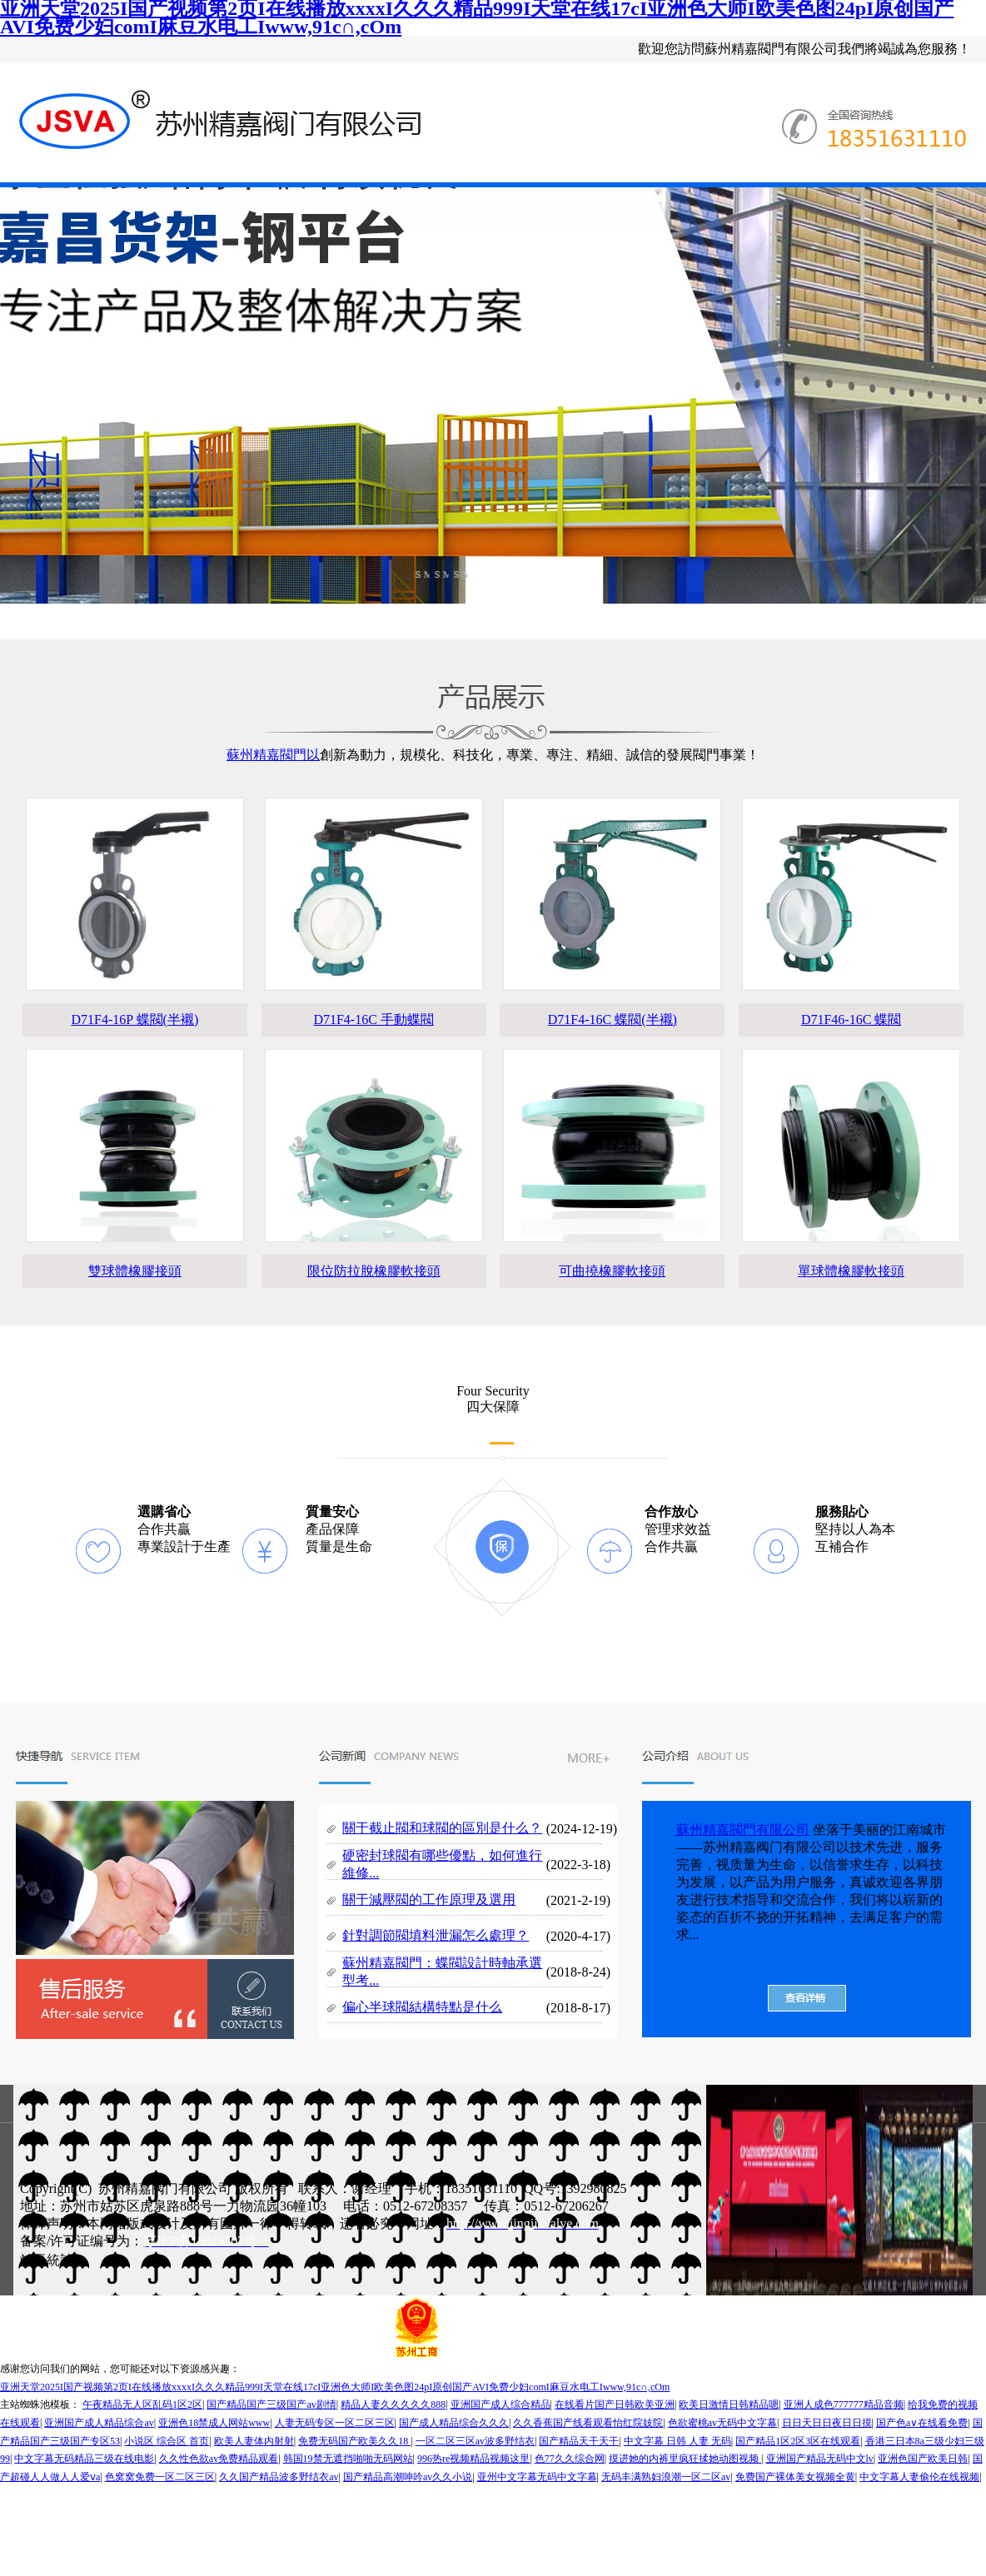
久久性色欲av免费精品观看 (218, 2458)
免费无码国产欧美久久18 (354, 2441)
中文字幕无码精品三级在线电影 (84, 2458)
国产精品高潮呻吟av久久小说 (407, 2477)
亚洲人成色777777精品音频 (844, 2404)
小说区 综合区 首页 (166, 2441)
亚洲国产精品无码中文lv (820, 2458)
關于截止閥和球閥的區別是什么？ (442, 1828)
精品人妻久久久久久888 (393, 2404)
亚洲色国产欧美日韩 (923, 2458)
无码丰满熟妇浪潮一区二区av (665, 2477)
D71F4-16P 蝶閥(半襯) (135, 1019)
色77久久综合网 (570, 2458)
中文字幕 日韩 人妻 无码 (677, 2441)
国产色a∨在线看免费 (922, 2423)
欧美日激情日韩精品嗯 (729, 2404)
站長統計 (46, 2260)
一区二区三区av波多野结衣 (475, 2441)
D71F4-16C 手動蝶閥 (373, 1019)
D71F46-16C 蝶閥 (851, 1019)
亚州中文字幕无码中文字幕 (537, 2477)
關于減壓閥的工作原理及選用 (428, 1899)
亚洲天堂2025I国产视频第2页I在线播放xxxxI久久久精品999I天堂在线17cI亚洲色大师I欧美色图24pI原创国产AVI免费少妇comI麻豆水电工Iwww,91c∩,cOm (335, 2387)
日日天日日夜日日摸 (827, 2423)
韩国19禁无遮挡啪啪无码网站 (348, 2458)
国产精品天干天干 (579, 2441)
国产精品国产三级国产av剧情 (271, 2404)
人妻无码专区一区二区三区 (335, 2423)
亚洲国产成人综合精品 (500, 2404)
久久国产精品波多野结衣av (278, 2477)
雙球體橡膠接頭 (135, 1271)
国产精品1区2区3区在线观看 (797, 2441)
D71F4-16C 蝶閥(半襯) (612, 1019)
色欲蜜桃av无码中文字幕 (722, 2423)
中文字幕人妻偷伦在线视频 (919, 2477)
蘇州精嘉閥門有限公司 (742, 1830)
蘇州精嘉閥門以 (273, 755)
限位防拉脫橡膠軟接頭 (374, 1271)
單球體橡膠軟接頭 (851, 1271)
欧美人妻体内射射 (254, 2441)
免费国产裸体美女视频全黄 (795, 2477)
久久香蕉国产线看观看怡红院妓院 (588, 2423)
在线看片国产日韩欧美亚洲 (615, 2404)
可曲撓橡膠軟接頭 (612, 1271)
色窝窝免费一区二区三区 (160, 2477)
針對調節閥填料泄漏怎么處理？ (435, 1935)
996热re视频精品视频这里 (473, 2458)
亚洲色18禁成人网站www (214, 2423)
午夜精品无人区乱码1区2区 (142, 2404)
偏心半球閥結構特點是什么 (422, 2007)
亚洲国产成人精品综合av (98, 2423)
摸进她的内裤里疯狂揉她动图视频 (685, 2458)
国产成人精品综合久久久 (454, 2423)
